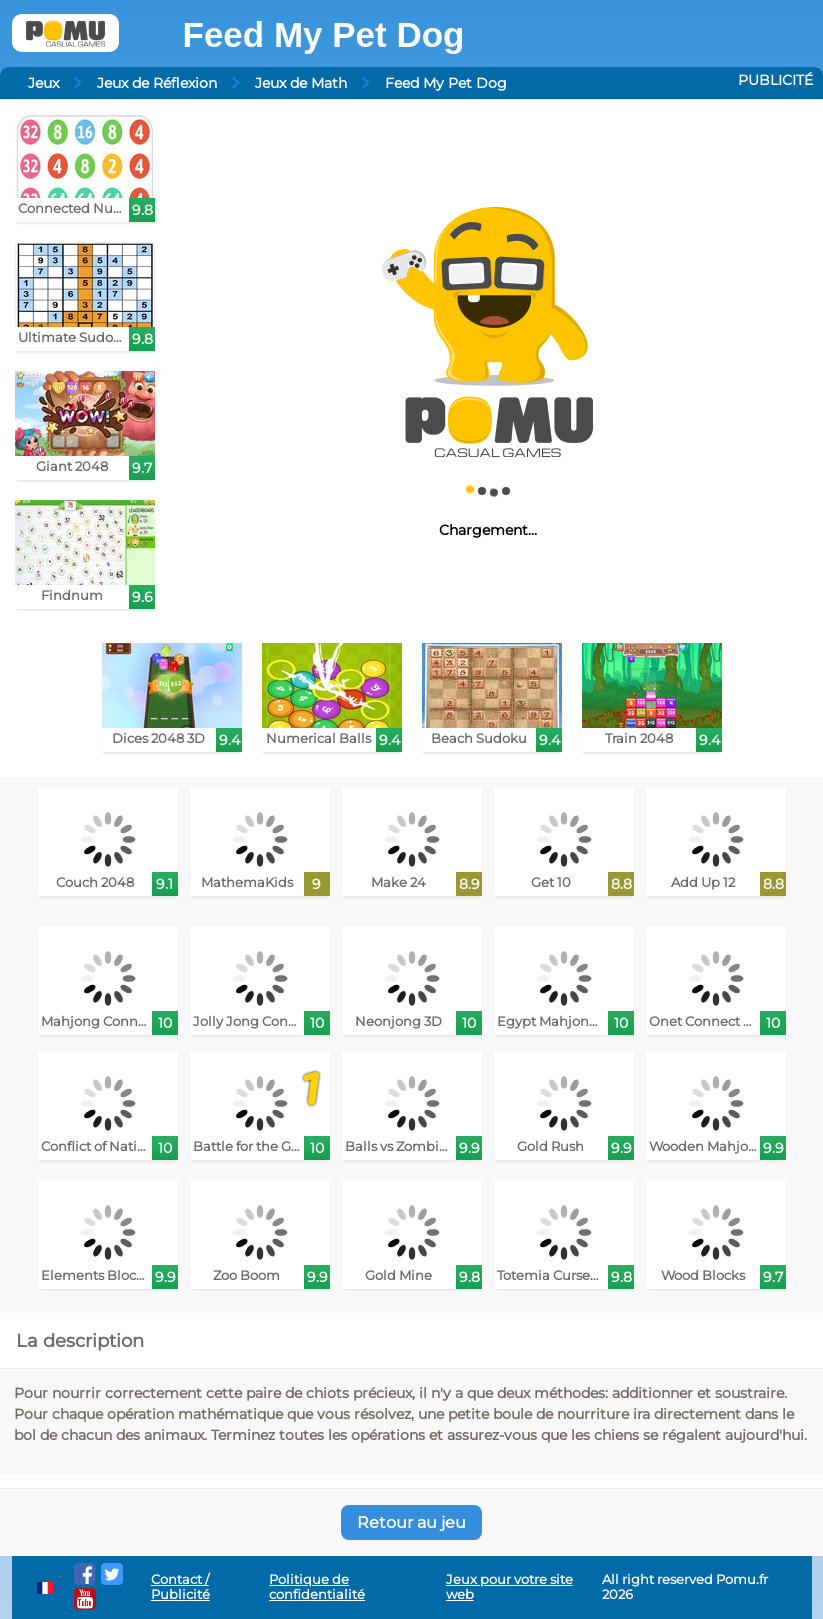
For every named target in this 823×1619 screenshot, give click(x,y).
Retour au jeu (411, 1522)
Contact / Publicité (180, 1587)
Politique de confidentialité (317, 1587)
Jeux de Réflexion (157, 83)
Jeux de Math (301, 83)
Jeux (43, 83)
